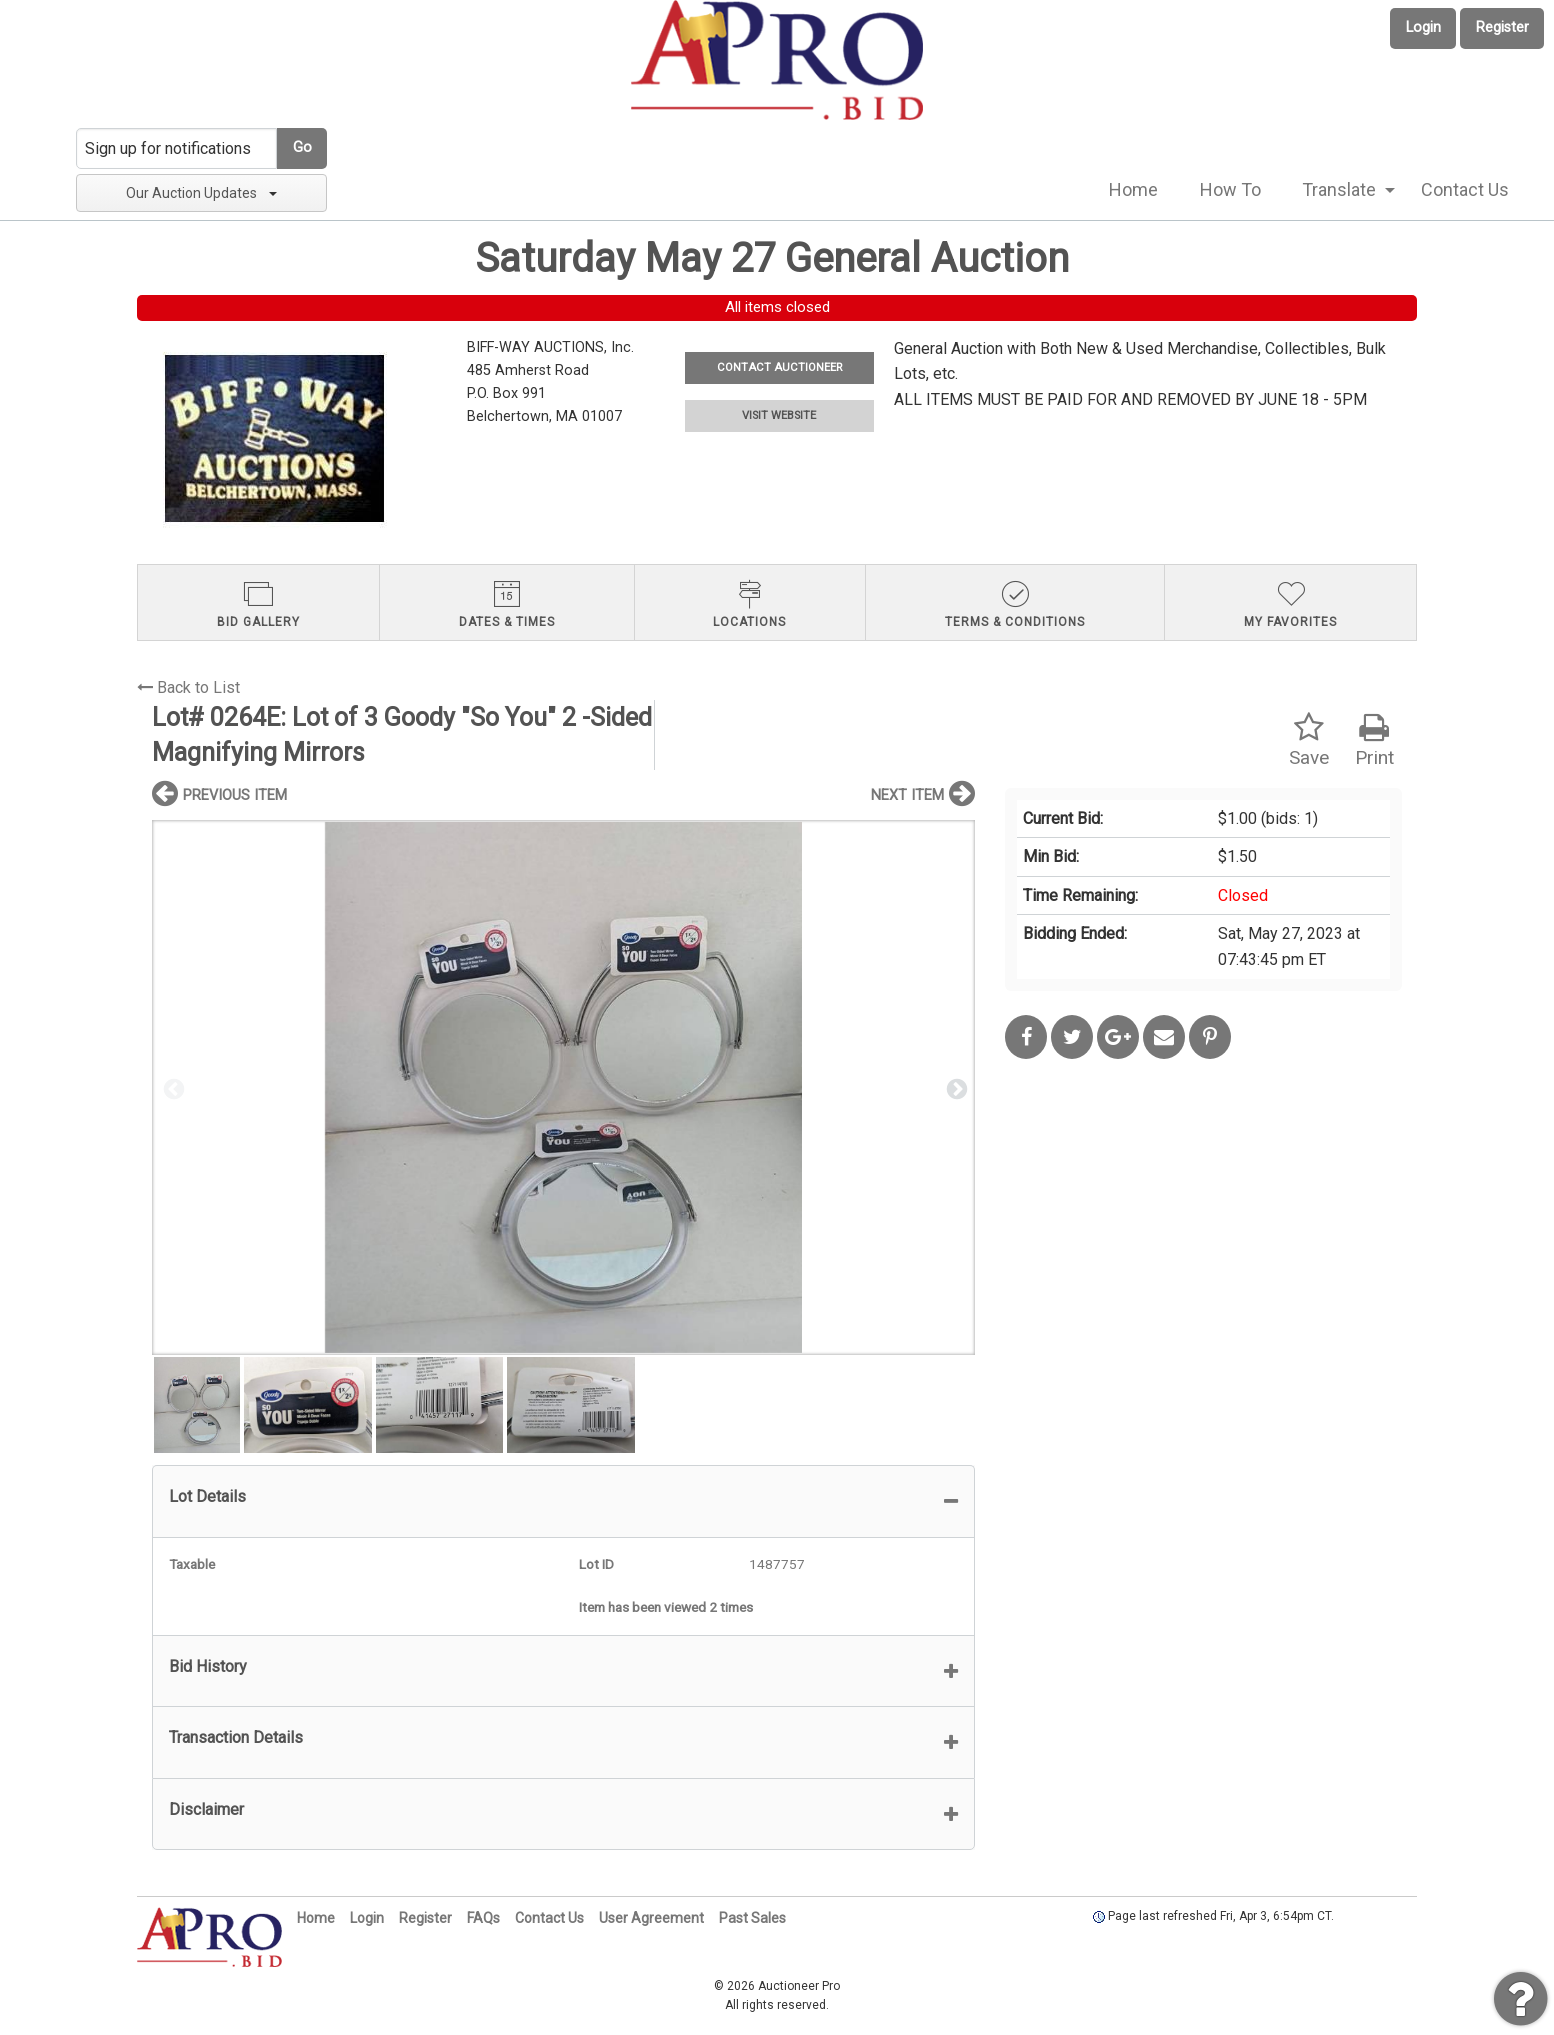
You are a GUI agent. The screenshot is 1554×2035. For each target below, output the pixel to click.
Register (1502, 27)
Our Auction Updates (201, 193)
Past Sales (752, 1918)
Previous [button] (172, 1088)
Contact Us (1465, 189)
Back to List (188, 687)
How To (1230, 189)
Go (302, 147)
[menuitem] (1133, 190)
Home (1133, 189)
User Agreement (651, 1918)
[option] (563, 1087)
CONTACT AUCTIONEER (779, 367)
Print (1374, 740)
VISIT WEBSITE (779, 415)
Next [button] (955, 1088)
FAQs (483, 1918)
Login (1423, 27)
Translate (1339, 189)
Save (1309, 740)
